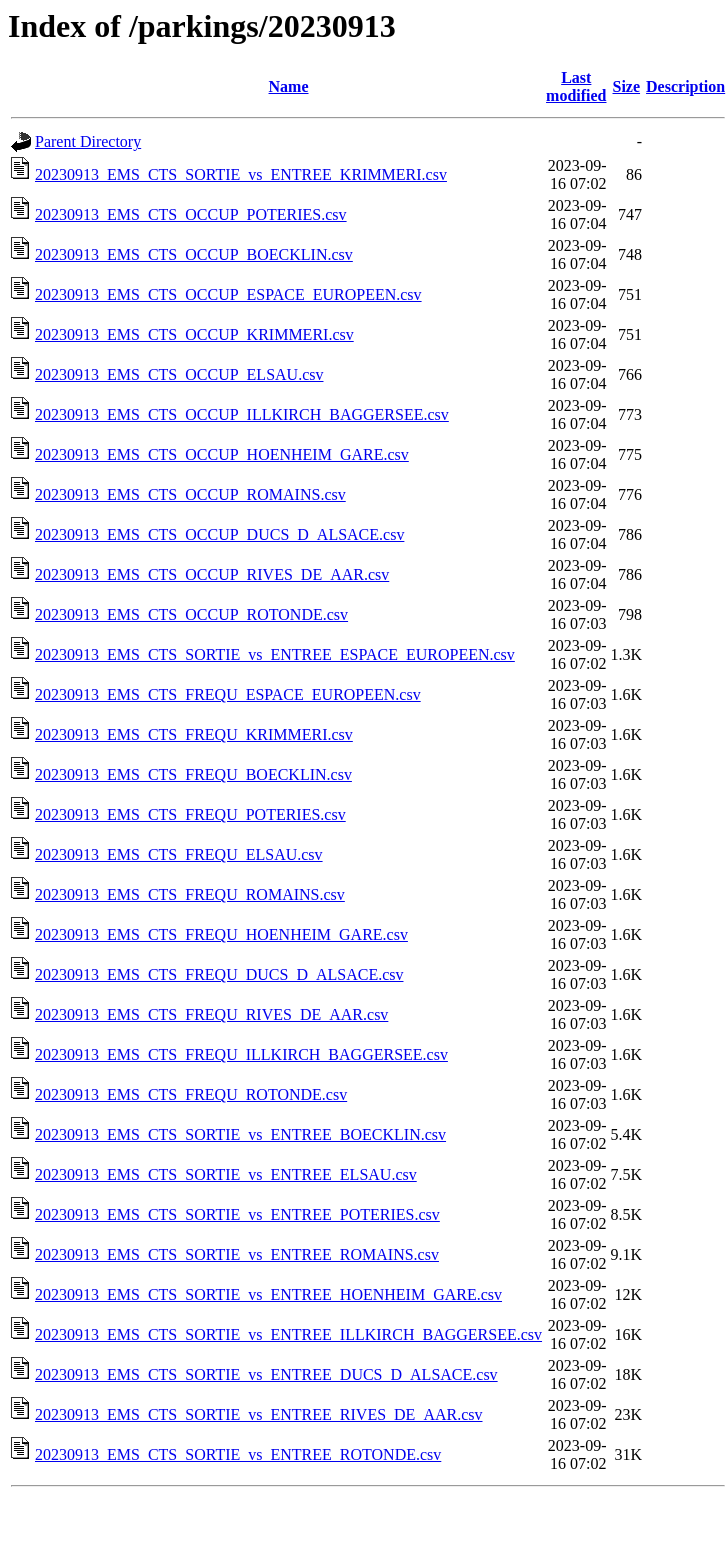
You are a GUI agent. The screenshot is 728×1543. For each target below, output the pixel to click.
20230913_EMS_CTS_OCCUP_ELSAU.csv (179, 374)
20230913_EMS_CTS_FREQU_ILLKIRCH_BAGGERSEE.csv (241, 1054)
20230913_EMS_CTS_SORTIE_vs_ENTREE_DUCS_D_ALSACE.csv (266, 1374)
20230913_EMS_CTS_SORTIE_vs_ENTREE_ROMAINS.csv (237, 1254)
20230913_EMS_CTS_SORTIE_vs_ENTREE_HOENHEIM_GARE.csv (268, 1294)
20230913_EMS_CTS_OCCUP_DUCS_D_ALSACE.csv (219, 534)
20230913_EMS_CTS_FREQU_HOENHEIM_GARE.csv (221, 934)
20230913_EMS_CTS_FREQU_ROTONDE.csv (191, 1094)
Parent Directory (88, 141)
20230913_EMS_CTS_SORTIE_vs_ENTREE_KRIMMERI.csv (241, 174)
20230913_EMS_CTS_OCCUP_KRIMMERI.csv (194, 334)
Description (685, 86)
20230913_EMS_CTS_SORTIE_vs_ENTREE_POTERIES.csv (237, 1214)
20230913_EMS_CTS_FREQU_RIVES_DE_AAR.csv (211, 1014)
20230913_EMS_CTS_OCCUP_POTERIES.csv (191, 214)
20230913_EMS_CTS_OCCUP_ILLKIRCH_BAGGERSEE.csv (242, 414)
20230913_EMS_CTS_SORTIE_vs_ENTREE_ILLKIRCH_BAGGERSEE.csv (288, 1334)
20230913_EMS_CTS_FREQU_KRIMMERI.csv (194, 734)
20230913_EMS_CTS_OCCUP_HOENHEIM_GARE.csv (222, 454)
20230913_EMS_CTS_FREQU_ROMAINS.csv (190, 894)
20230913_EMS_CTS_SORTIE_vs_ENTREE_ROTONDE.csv (238, 1454)
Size (627, 86)
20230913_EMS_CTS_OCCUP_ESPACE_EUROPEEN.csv (228, 294)
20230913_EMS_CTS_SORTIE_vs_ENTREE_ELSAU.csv (226, 1174)
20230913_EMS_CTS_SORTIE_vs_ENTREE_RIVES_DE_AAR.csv (259, 1414)
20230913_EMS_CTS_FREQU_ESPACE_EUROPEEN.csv (228, 694)
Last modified (576, 86)
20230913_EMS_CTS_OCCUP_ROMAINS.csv (190, 494)
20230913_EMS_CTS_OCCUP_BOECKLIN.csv (194, 254)
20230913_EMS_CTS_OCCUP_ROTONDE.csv (191, 614)
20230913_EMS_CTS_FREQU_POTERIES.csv (190, 814)
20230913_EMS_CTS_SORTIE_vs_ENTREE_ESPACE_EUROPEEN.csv (275, 654)
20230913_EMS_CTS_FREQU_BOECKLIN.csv (193, 774)
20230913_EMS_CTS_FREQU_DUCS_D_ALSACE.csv (219, 974)
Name (289, 86)
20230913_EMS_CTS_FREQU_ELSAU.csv (179, 854)
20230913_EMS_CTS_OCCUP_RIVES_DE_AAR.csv (212, 574)
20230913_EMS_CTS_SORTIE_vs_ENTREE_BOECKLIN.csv (240, 1134)
